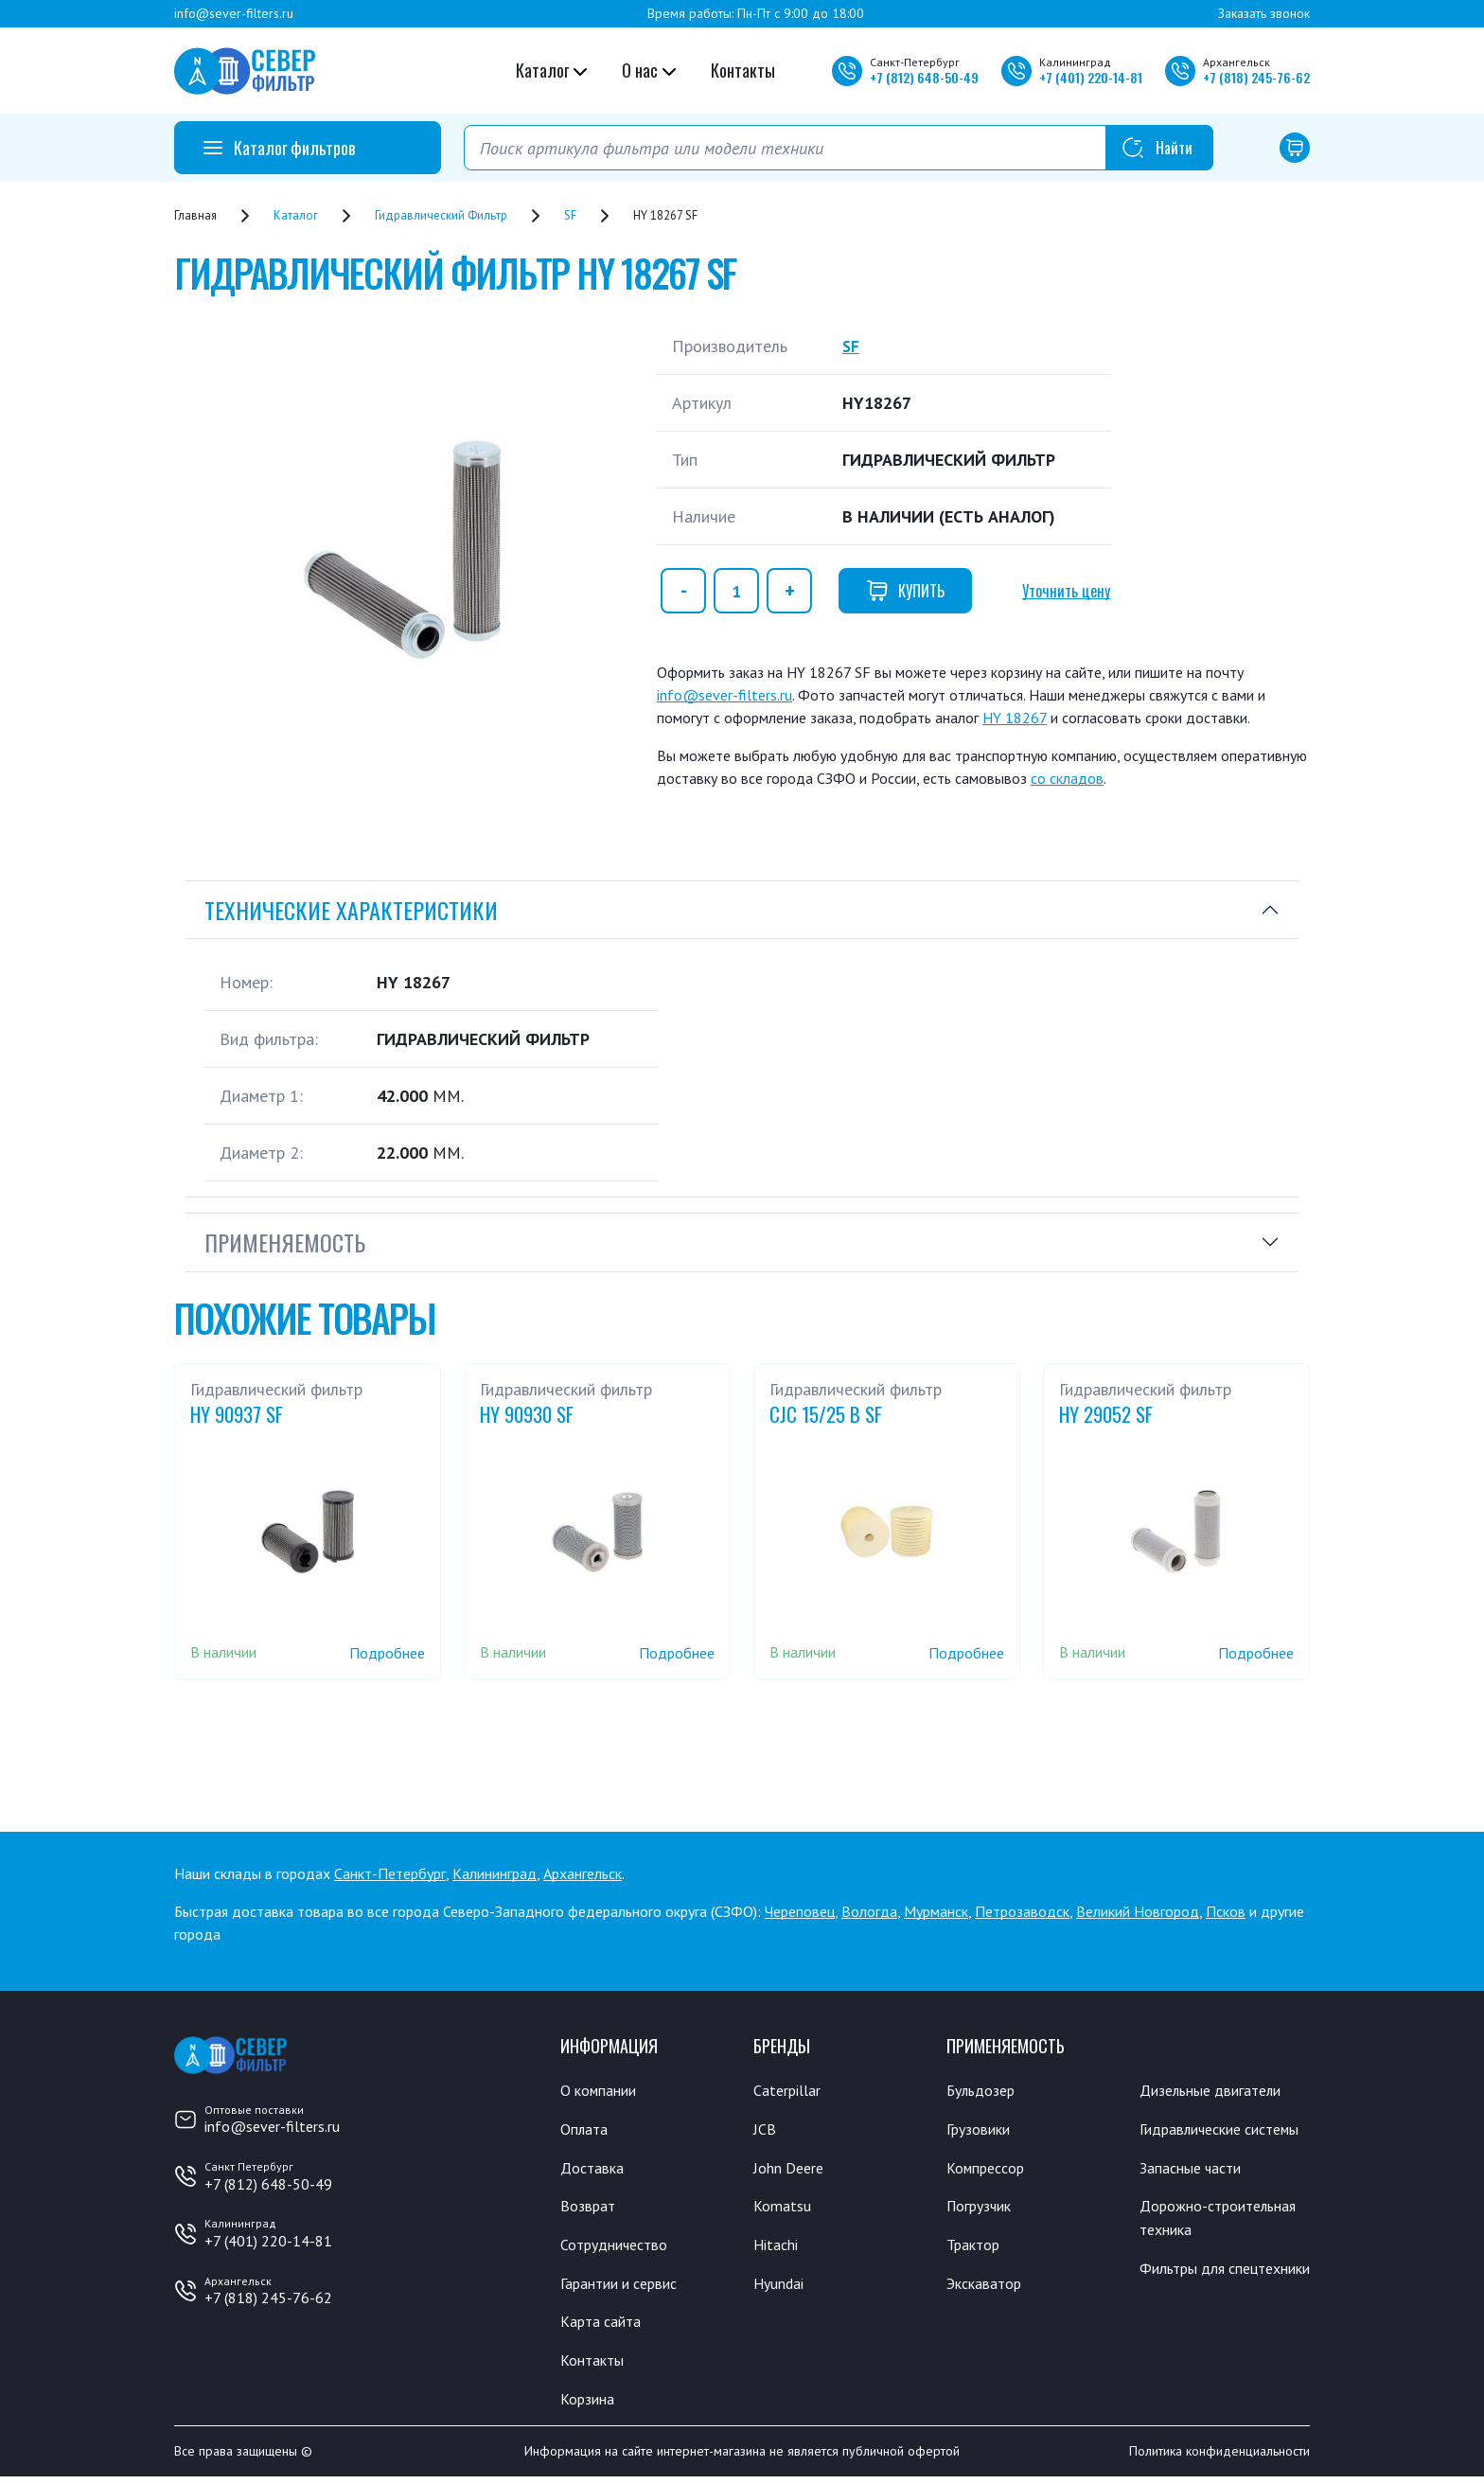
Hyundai (780, 2287)
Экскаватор (988, 2287)
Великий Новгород (1137, 1911)
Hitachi (778, 2247)
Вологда (869, 1911)
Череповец (800, 1911)
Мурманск (936, 1911)
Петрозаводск (1022, 1911)
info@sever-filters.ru (233, 13)
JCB (764, 2130)
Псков (1226, 1911)
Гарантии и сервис (626, 2287)
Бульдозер (984, 2090)
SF (851, 346)
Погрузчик (983, 2208)
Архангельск (582, 1873)
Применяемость (284, 1242)
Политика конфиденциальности (1219, 2458)
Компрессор (990, 2168)
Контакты (743, 70)
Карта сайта (604, 2325)
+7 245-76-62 (1256, 77)
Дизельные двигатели (1219, 2090)
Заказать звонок (1264, 13)
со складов (1067, 778)
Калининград (494, 1873)
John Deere (791, 2168)
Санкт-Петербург (390, 1873)
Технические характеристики (351, 910)
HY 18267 (1014, 717)
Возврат (589, 2208)
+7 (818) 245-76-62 (268, 2297)
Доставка (594, 2168)
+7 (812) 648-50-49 (268, 2183)
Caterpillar (789, 2090)
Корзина (589, 2404)
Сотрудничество (619, 2247)
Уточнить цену (1066, 590)
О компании (602, 2090)
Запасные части (1195, 2193)
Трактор (976, 2247)
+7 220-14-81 (1090, 77)
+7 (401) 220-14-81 (268, 2240)
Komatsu (783, 2208)
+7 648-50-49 (924, 77)
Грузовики (982, 2130)
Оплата (585, 2130)
